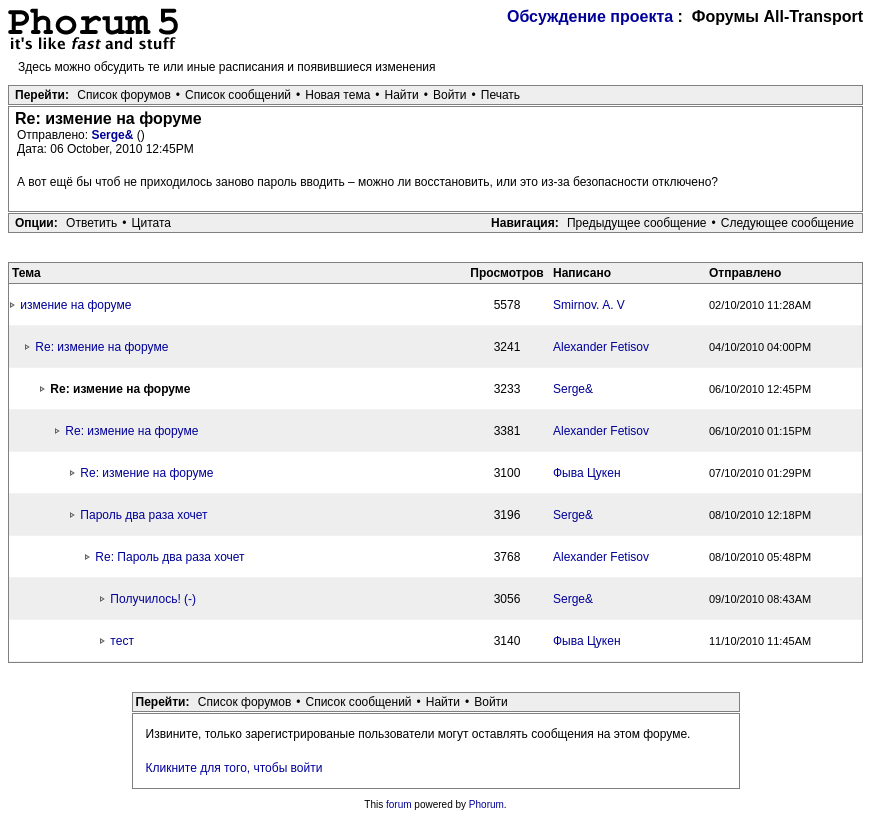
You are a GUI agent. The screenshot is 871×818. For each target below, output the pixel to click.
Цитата (151, 223)
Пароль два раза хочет (143, 515)
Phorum (486, 804)
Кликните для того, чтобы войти (234, 768)
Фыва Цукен (587, 473)
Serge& (113, 135)
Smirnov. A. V (589, 305)
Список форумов (124, 95)
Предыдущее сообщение (637, 223)
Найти (402, 95)
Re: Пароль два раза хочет (169, 557)
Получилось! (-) (153, 599)
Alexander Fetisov (601, 347)
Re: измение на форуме (101, 347)
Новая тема (337, 95)
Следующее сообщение (787, 223)
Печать (500, 95)
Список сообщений (238, 95)
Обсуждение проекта (590, 16)
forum (399, 804)
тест (122, 641)
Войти (450, 95)
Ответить (91, 223)
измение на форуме (75, 305)
